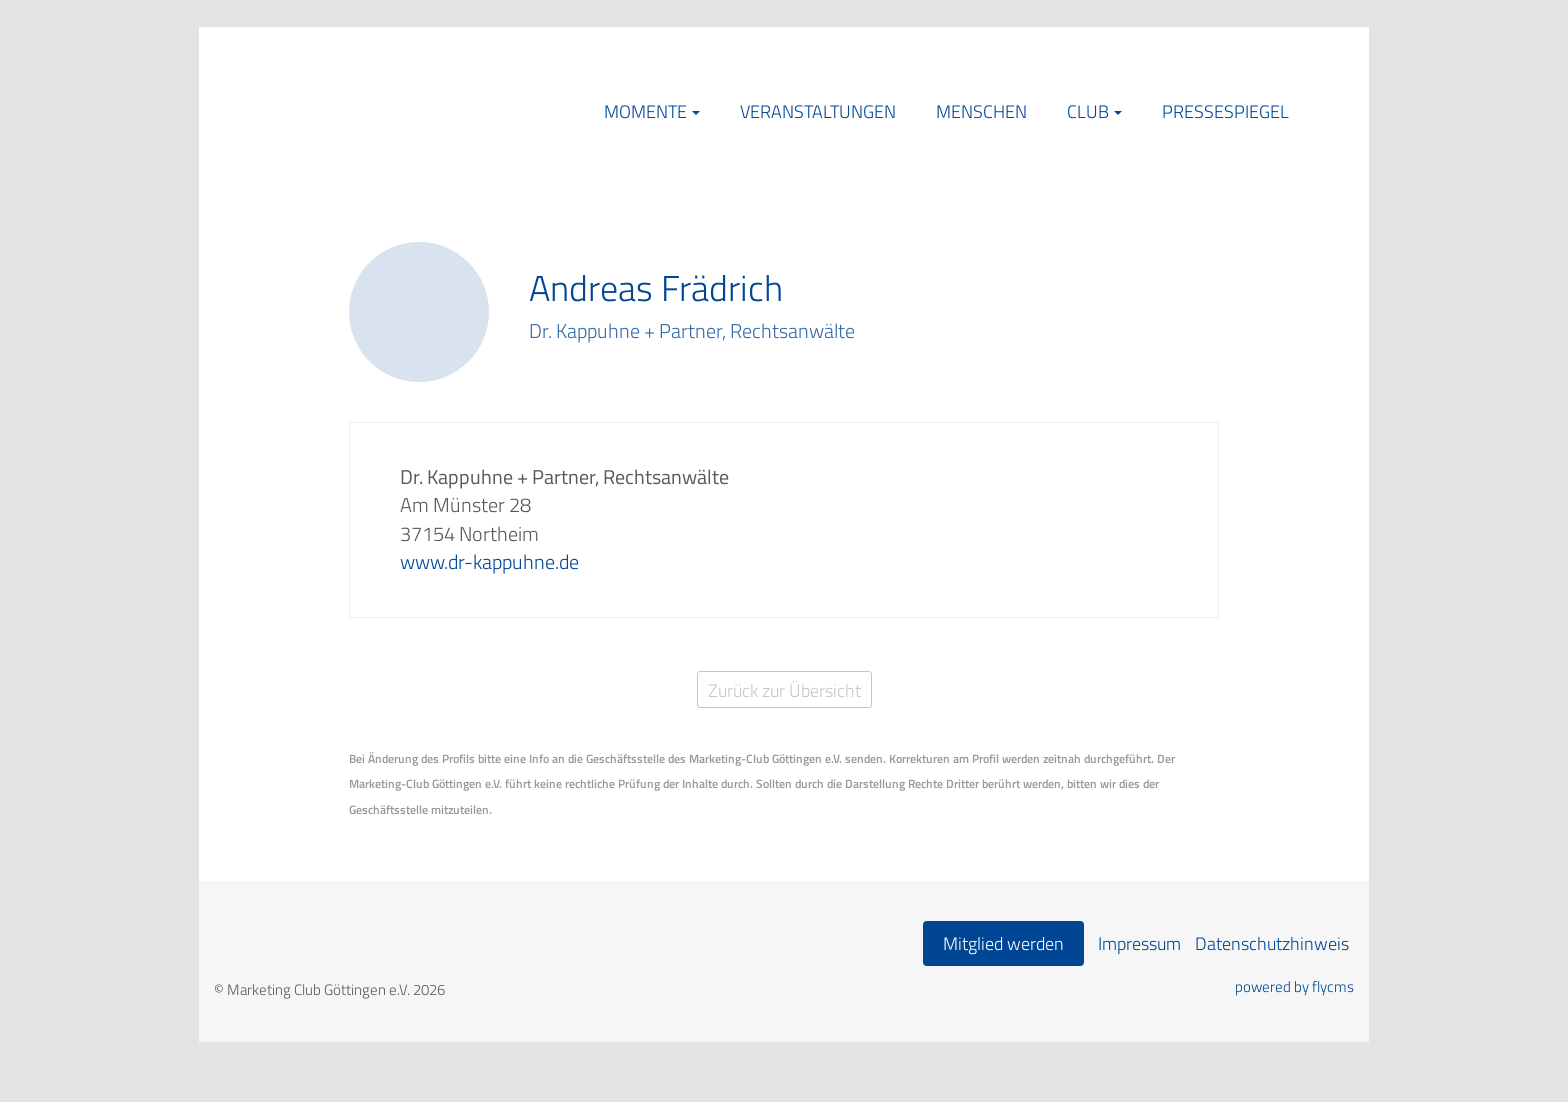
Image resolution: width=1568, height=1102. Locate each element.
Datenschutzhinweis (1272, 943)
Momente (645, 111)
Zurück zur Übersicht (784, 690)
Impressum (1139, 943)
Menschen (981, 111)
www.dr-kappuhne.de (489, 561)
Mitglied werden (1003, 943)
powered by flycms (1294, 987)
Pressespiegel (1225, 111)
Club (1088, 111)
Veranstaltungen (818, 111)
